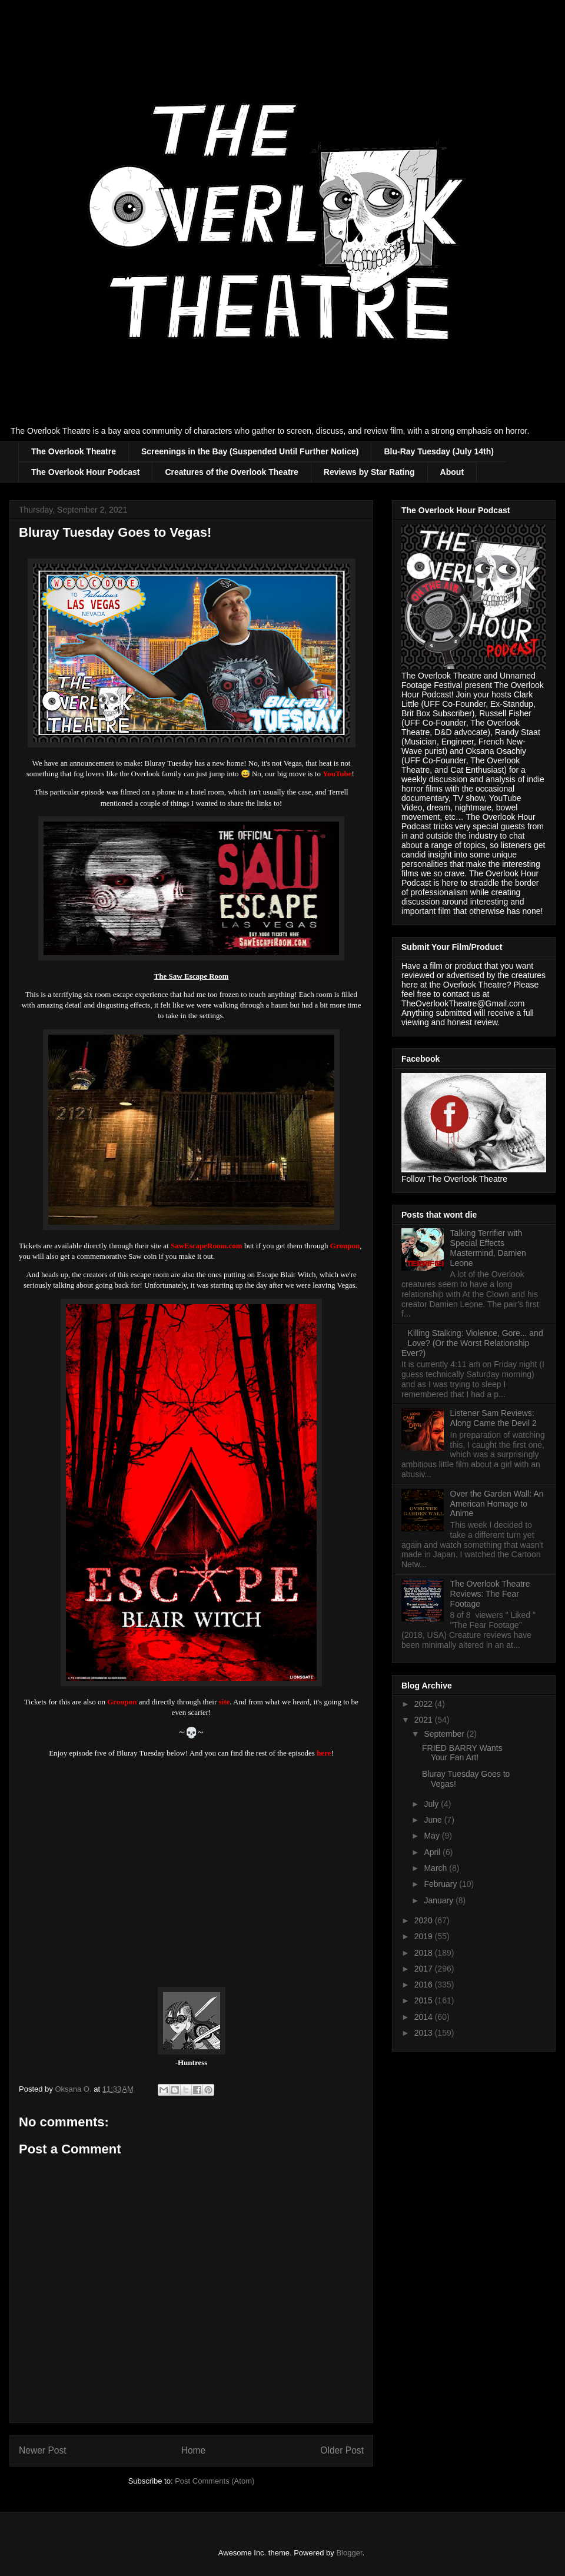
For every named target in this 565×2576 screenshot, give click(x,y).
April (433, 1852)
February (441, 1884)
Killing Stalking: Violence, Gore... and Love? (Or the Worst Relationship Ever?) (472, 1343)
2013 (424, 2032)
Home (193, 2450)
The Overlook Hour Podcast (85, 472)
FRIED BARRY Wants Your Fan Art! (462, 1753)
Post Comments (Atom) (214, 2481)
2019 (424, 1936)
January (440, 1900)
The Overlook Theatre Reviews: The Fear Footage (490, 1593)
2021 (424, 1719)
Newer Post (43, 2450)
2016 (424, 1984)
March (436, 1868)
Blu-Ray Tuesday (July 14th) (438, 451)
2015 (424, 2000)
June (434, 1819)
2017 (424, 1968)
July (432, 1804)
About (452, 472)
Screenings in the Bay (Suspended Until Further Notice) (250, 451)
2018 (424, 1952)
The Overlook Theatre (73, 451)
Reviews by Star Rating (369, 472)
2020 (424, 1920)
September (445, 1734)
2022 (424, 1704)
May (432, 1835)
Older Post (342, 2450)
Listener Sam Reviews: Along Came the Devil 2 (493, 1418)
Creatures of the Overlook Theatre (231, 472)
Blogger (349, 2552)
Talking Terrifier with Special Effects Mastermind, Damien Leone (488, 1247)
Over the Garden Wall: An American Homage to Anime (497, 1503)
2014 (424, 2017)
